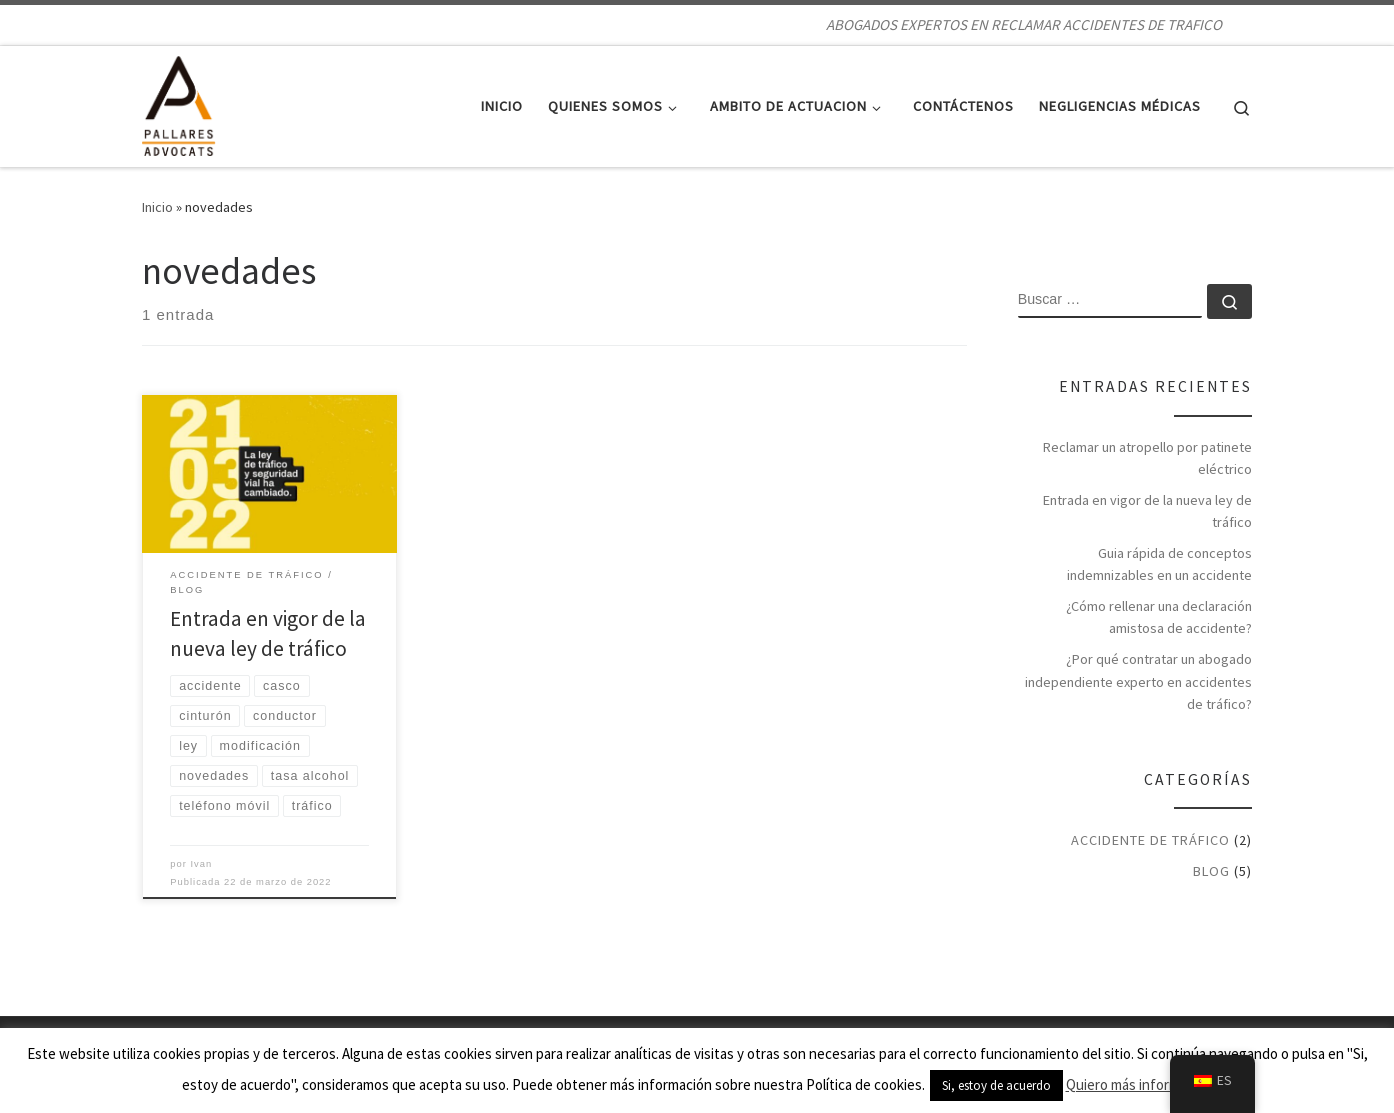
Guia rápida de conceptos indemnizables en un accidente (1159, 564)
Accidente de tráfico (1150, 840)
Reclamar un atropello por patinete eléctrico (1147, 458)
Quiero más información (1139, 1084)
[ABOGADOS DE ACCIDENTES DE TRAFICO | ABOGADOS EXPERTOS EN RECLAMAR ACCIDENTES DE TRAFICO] (179, 102)
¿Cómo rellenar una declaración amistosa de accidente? (1159, 617)
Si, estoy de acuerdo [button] (996, 1085)
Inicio (157, 207)
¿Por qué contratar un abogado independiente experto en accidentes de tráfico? (1138, 681)
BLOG (1211, 871)
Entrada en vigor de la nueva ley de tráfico (1147, 511)
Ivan (202, 864)
